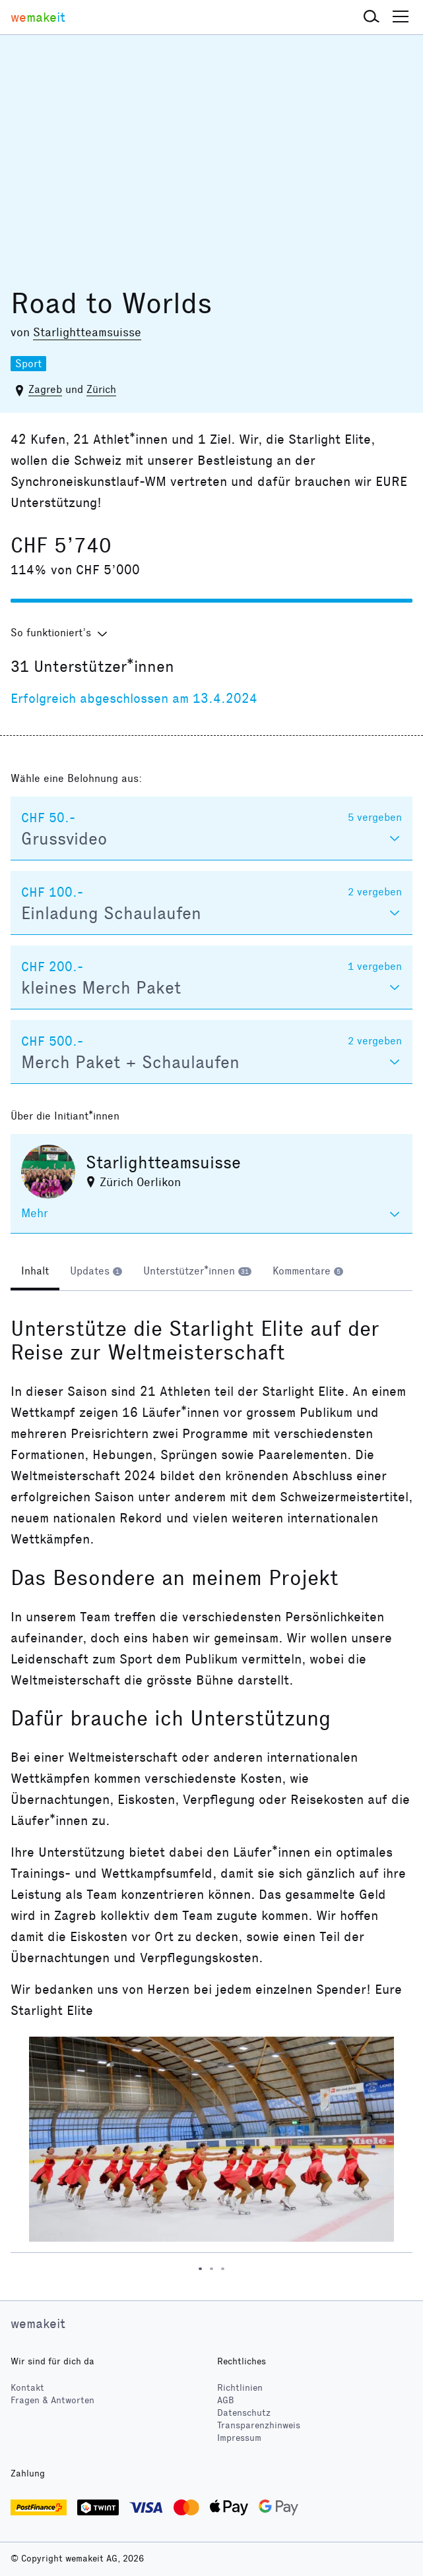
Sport (28, 363)
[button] (371, 17)
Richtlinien (240, 2387)
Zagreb (45, 389)
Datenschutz (244, 2412)
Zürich (101, 389)
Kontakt (27, 2387)
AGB (225, 2400)
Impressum (239, 2437)
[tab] (35, 1272)
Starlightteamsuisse (87, 332)
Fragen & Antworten (52, 2400)
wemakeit (38, 2323)
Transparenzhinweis (258, 2425)
